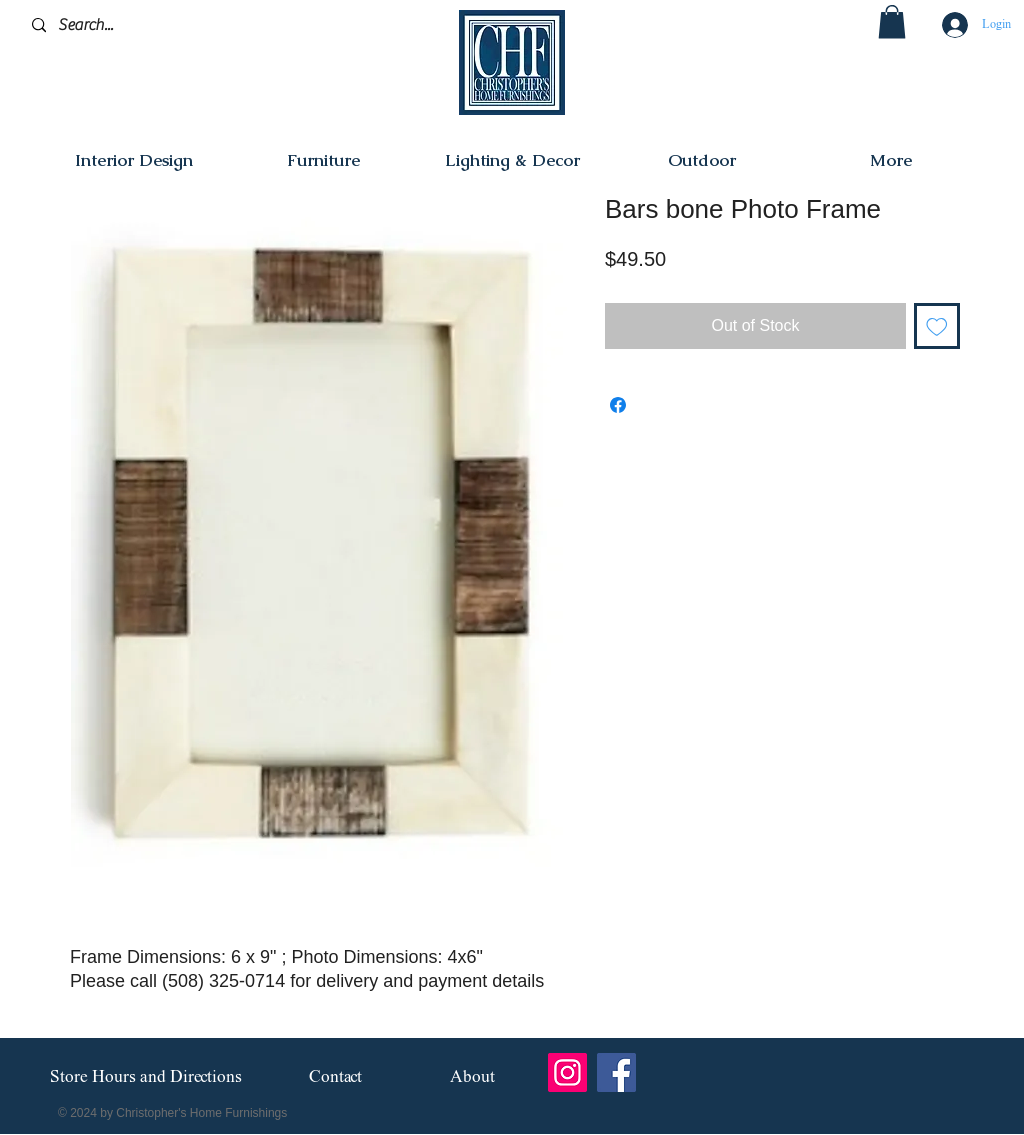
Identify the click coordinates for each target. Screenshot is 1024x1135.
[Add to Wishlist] (937, 326)
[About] (472, 1077)
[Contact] (335, 1077)
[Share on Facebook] (618, 405)
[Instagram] (567, 1072)
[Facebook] (616, 1072)
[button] (892, 21)
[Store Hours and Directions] (145, 1078)
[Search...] (126, 25)
